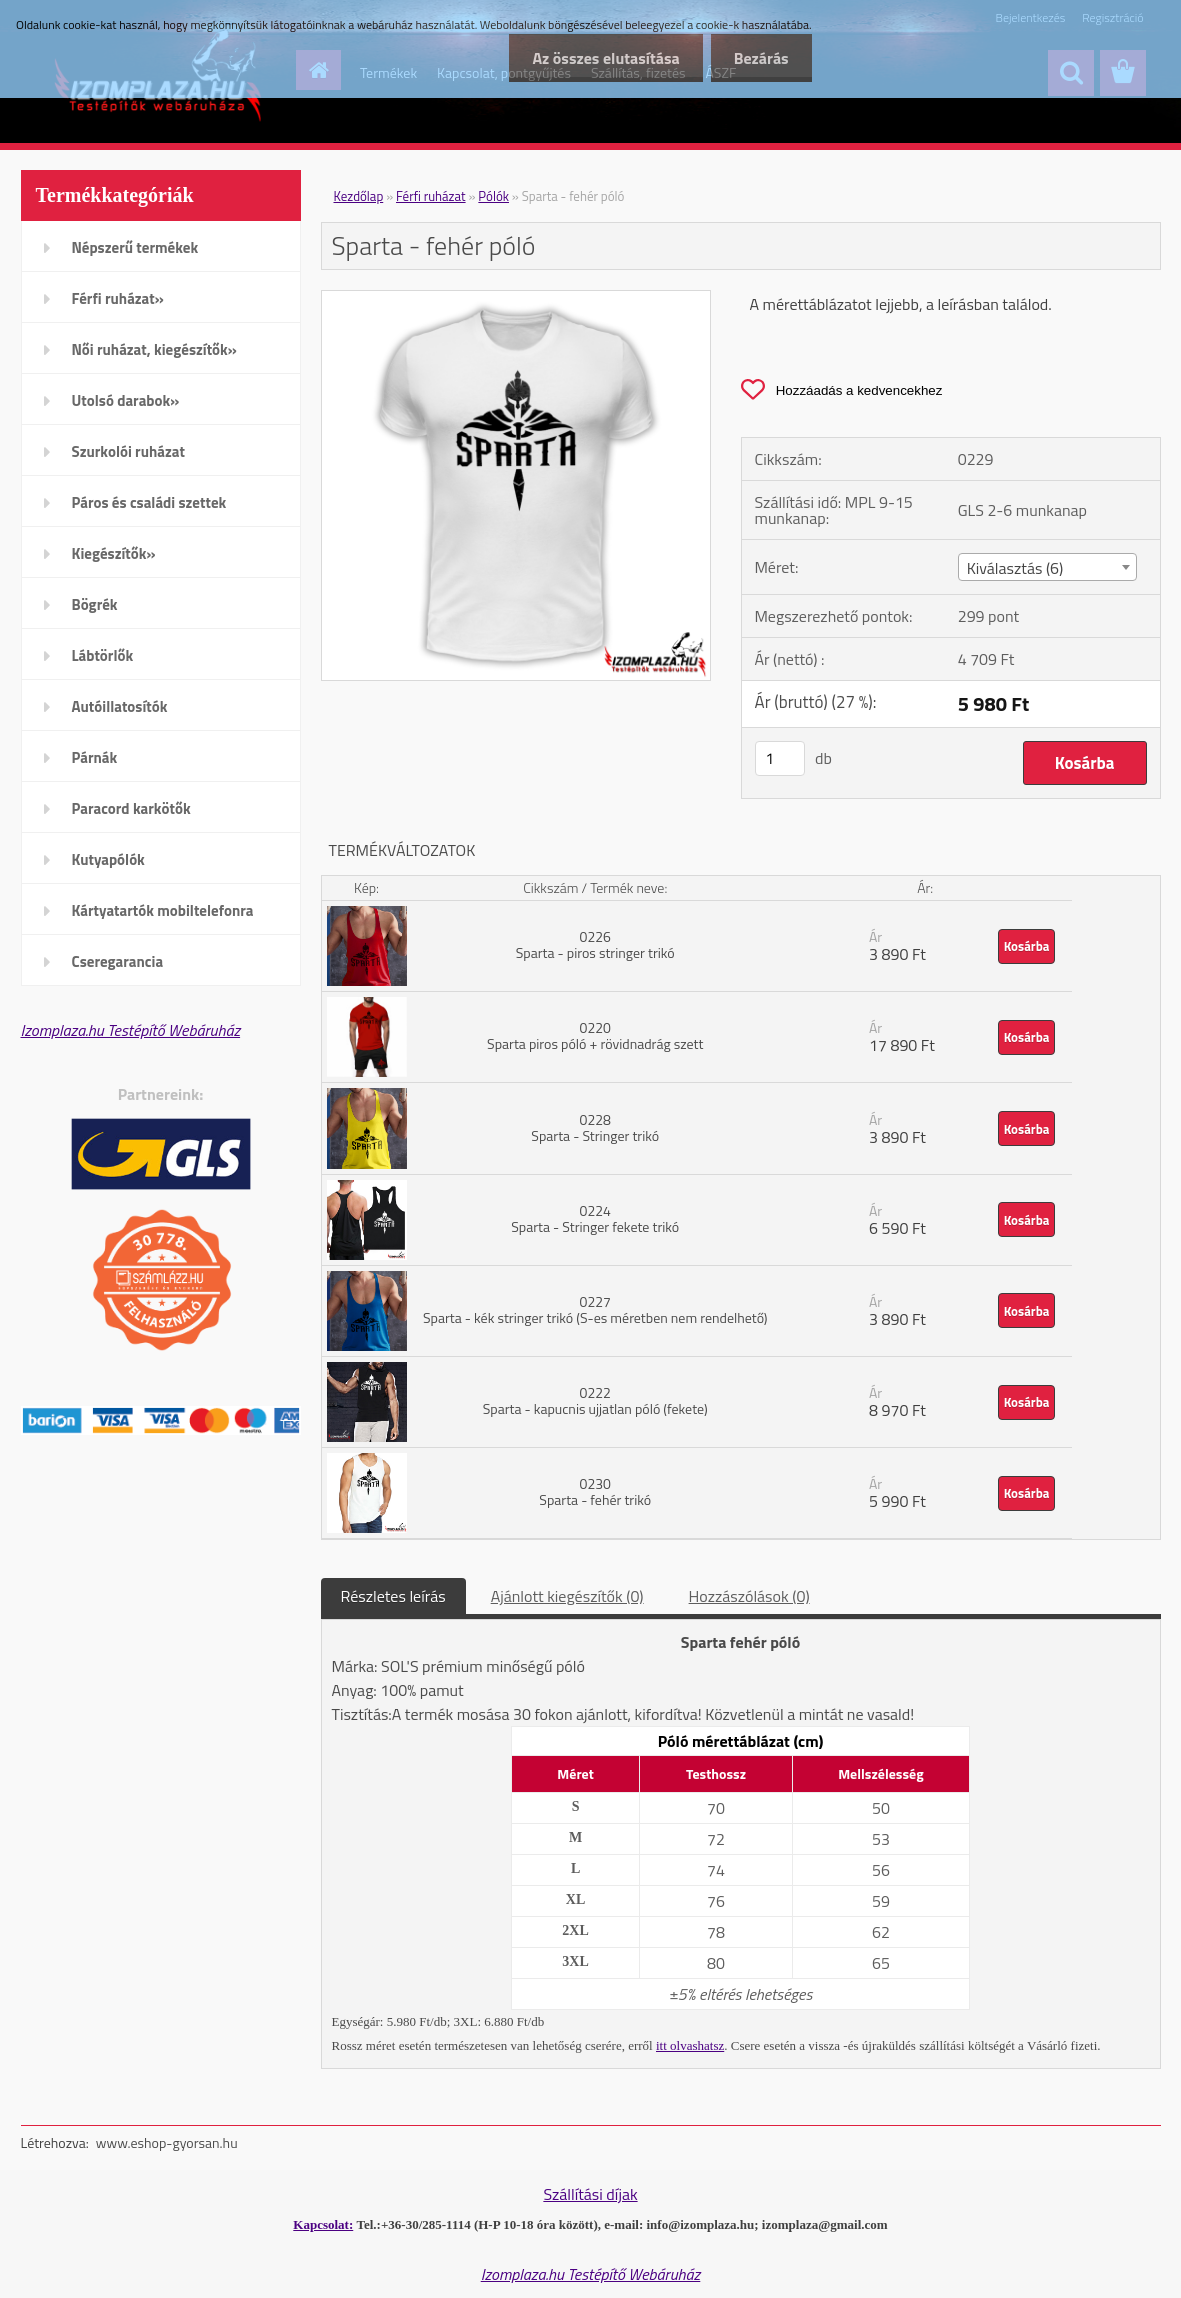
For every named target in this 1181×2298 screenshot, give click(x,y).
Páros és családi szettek (149, 502)
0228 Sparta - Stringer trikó (595, 1127)
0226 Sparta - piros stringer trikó (595, 944)
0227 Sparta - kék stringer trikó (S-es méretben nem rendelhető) (595, 1309)
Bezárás (759, 58)
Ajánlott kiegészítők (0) (567, 1596)
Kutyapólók (108, 859)
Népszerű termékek (135, 247)
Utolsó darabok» (126, 400)
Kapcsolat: (323, 2224)
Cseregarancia (118, 961)
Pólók (493, 196)
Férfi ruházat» (118, 298)
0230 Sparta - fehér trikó (595, 1491)
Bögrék (95, 604)
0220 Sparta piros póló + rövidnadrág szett (595, 1035)
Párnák (95, 757)
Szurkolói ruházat (128, 451)
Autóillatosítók (120, 706)
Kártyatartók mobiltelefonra (163, 910)
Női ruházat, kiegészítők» (154, 349)
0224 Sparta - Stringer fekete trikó (595, 1218)
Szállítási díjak (590, 2194)
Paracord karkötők (131, 808)
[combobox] (1047, 567)
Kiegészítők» (114, 553)
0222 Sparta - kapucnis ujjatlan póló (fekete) (595, 1400)
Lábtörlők (103, 655)
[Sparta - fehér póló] (516, 299)
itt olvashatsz (690, 2045)
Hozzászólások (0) (749, 1596)
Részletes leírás (393, 1596)
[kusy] (780, 758)
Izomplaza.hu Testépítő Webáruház (131, 1030)
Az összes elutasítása (599, 58)
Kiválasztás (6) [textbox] (1015, 568)
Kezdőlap (359, 196)
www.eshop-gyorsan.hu (167, 2142)
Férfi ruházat (431, 196)
